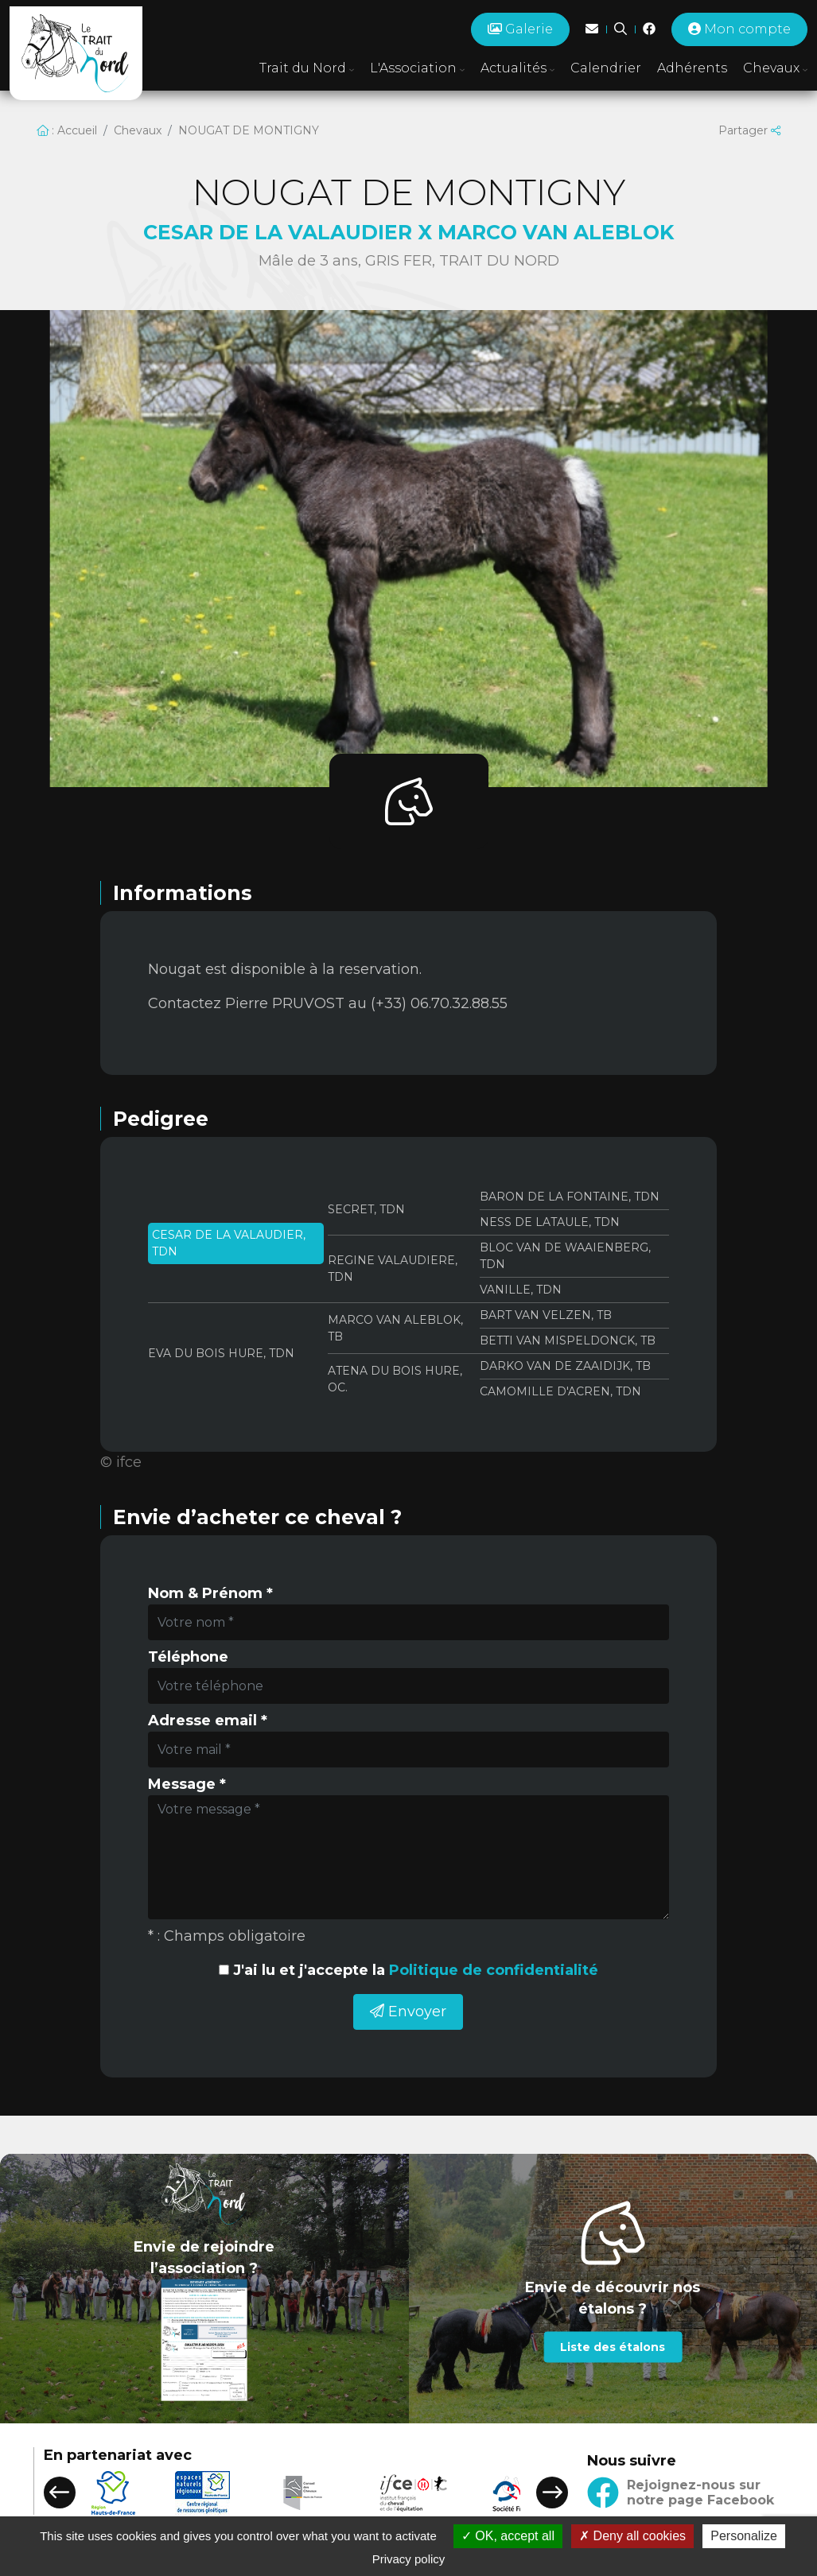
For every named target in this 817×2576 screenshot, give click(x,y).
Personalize (743, 2536)
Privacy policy (408, 2559)
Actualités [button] (517, 68)
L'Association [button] (417, 68)
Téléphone (188, 1657)
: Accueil (67, 130)
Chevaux (137, 130)
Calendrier (605, 68)
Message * (187, 1784)
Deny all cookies (632, 2536)
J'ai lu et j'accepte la (415, 1970)
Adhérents (692, 68)
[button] (60, 2492)
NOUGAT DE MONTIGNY (248, 130)
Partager (749, 130)
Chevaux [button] (775, 68)
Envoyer (408, 2011)
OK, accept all (507, 2536)
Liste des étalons (612, 2347)
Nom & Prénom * (210, 1593)
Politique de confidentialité (493, 1970)
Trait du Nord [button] (306, 68)
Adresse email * (207, 1720)
